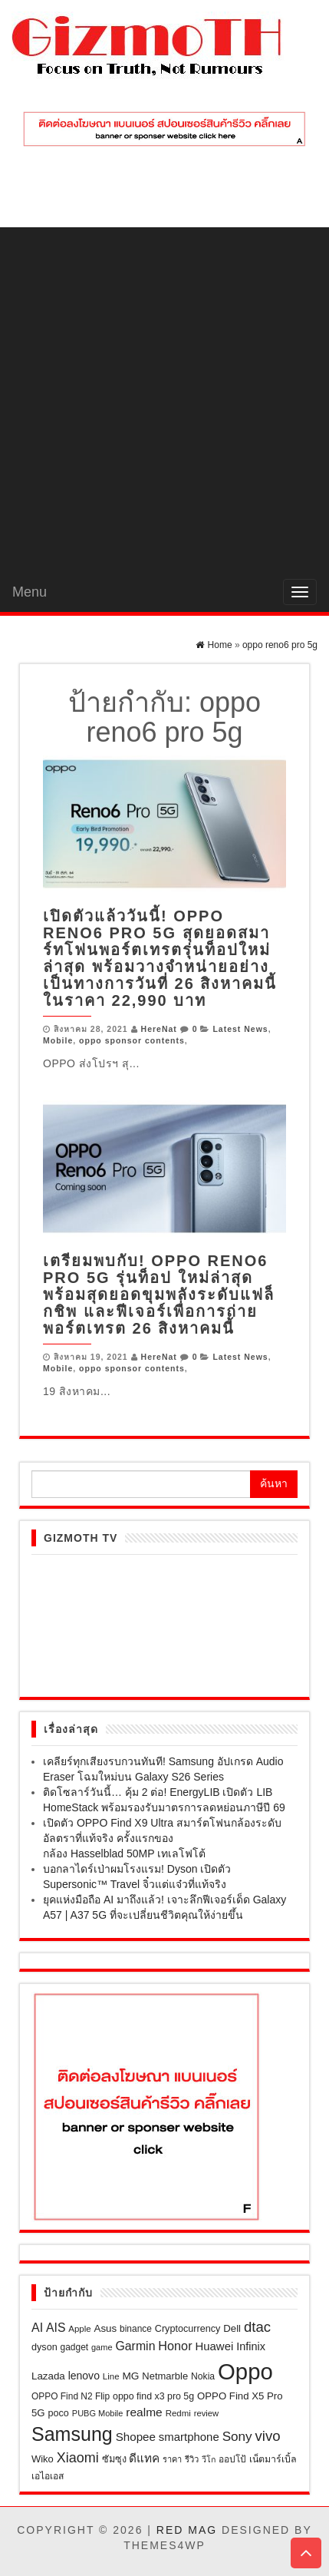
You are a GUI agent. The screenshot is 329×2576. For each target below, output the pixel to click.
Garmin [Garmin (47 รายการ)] (135, 2346)
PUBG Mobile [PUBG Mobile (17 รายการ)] (97, 2413)
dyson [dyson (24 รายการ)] (44, 2347)
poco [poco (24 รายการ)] (58, 2413)
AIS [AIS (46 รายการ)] (55, 2327)
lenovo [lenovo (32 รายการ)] (84, 2375)
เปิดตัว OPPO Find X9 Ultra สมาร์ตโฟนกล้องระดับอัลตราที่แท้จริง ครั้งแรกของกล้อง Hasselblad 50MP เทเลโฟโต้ (162, 1838)
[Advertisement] (164, 399)
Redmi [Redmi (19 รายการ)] (178, 2413)
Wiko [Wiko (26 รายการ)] (42, 2459)
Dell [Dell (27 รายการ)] (232, 2328)
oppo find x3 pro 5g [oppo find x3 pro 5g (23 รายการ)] (153, 2396)
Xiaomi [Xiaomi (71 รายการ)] (78, 2457)
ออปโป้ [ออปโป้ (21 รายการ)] (232, 2459)
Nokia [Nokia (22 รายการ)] (203, 2376)
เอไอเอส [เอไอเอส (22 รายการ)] (47, 2476)
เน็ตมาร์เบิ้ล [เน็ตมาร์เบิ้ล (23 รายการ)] (273, 2459)
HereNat (159, 1028)
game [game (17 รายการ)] (102, 2347)
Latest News (240, 1028)
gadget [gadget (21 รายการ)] (75, 2347)
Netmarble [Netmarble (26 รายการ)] (165, 2376)
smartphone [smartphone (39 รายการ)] (189, 2436)
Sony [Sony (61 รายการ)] (237, 2436)
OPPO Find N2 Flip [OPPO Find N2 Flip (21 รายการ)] (70, 2396)
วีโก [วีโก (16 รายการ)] (208, 2459)
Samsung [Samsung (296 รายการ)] (72, 2434)
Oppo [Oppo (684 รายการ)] (245, 2371)
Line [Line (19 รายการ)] (111, 2376)
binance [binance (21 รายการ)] (136, 2328)
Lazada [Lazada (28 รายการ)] (48, 2376)
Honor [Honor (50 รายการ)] (175, 2346)
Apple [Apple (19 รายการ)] (79, 2328)
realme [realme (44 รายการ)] (144, 2412)
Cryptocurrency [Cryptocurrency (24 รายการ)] (188, 2328)
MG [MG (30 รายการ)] (130, 2376)
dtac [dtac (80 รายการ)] (257, 2327)
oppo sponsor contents (132, 1040)
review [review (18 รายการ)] (206, 2413)
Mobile (58, 1040)
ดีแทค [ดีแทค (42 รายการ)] (144, 2458)
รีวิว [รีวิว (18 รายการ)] (192, 2459)
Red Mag (186, 2530)
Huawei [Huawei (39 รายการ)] (214, 2346)
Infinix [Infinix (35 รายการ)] (250, 2346)
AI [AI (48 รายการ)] (37, 2327)
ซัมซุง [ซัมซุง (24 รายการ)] (114, 2459)
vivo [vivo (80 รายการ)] (268, 2436)
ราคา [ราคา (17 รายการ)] (172, 2459)
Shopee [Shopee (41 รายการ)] (136, 2436)
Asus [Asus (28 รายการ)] (105, 2328)
